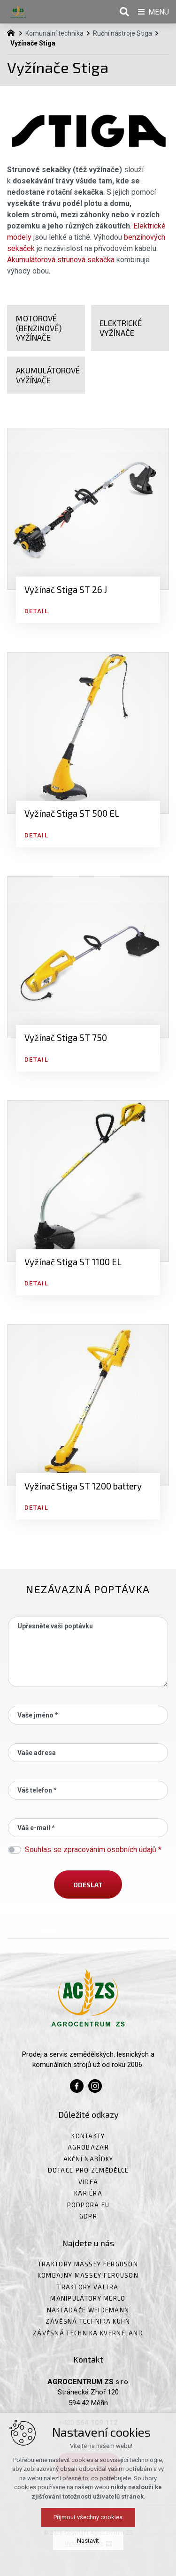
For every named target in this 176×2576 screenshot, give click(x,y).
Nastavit (88, 2540)
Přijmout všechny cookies (88, 2517)
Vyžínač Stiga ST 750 (65, 1037)
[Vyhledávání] (124, 11)
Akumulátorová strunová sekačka (61, 259)
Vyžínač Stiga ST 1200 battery (83, 1486)
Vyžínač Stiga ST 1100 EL (73, 1261)
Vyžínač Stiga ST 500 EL (71, 813)
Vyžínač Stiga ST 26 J (65, 589)
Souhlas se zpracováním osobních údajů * (93, 1849)
